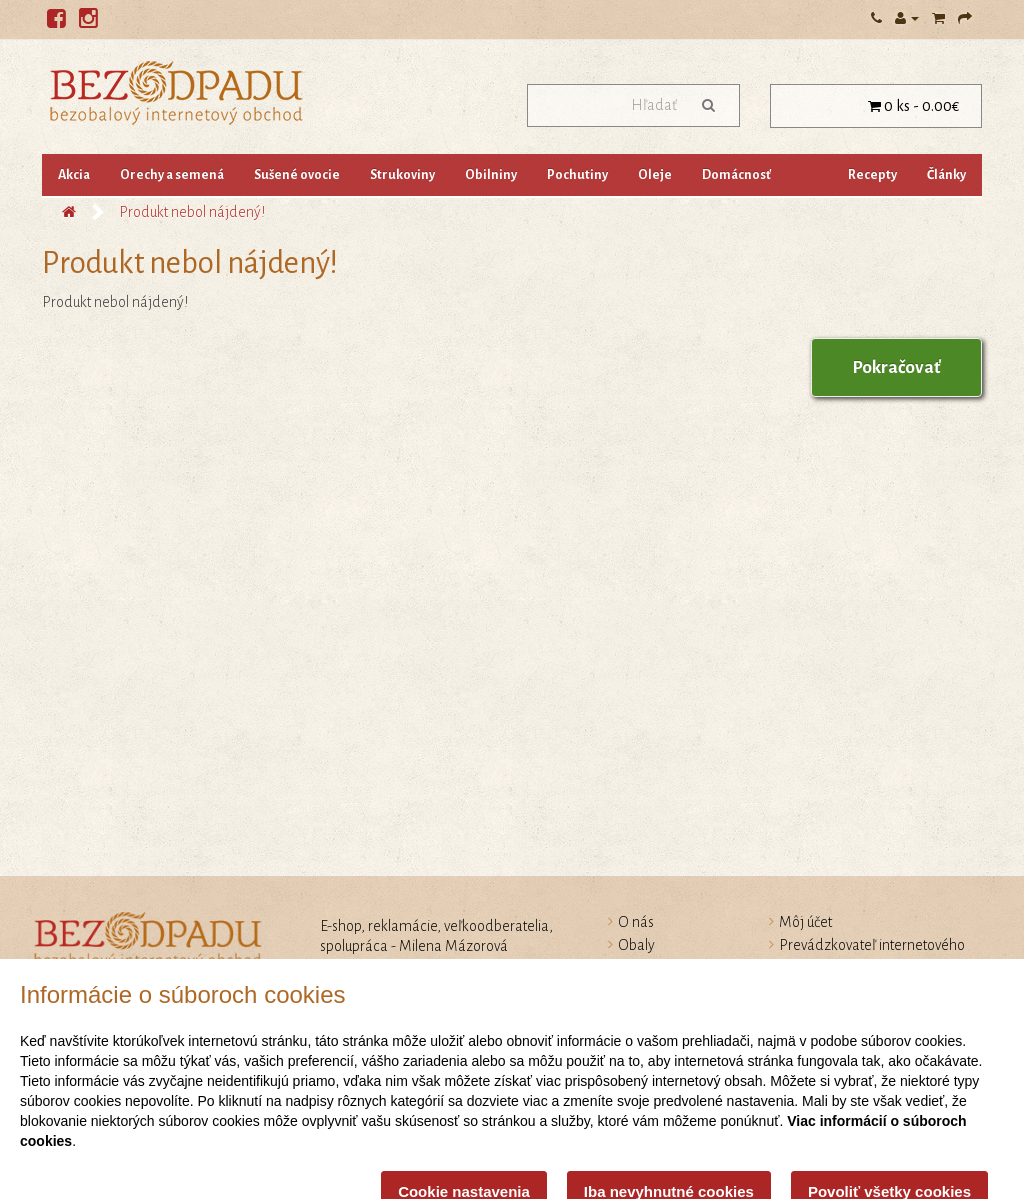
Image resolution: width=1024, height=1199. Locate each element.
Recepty (872, 175)
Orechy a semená (172, 175)
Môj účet (805, 922)
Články (946, 175)
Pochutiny (577, 175)
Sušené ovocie (297, 175)
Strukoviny (402, 175)
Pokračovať (896, 367)
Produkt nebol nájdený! (192, 212)
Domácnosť (736, 175)
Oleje (655, 175)
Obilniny (491, 175)
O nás (636, 922)
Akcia (74, 175)
